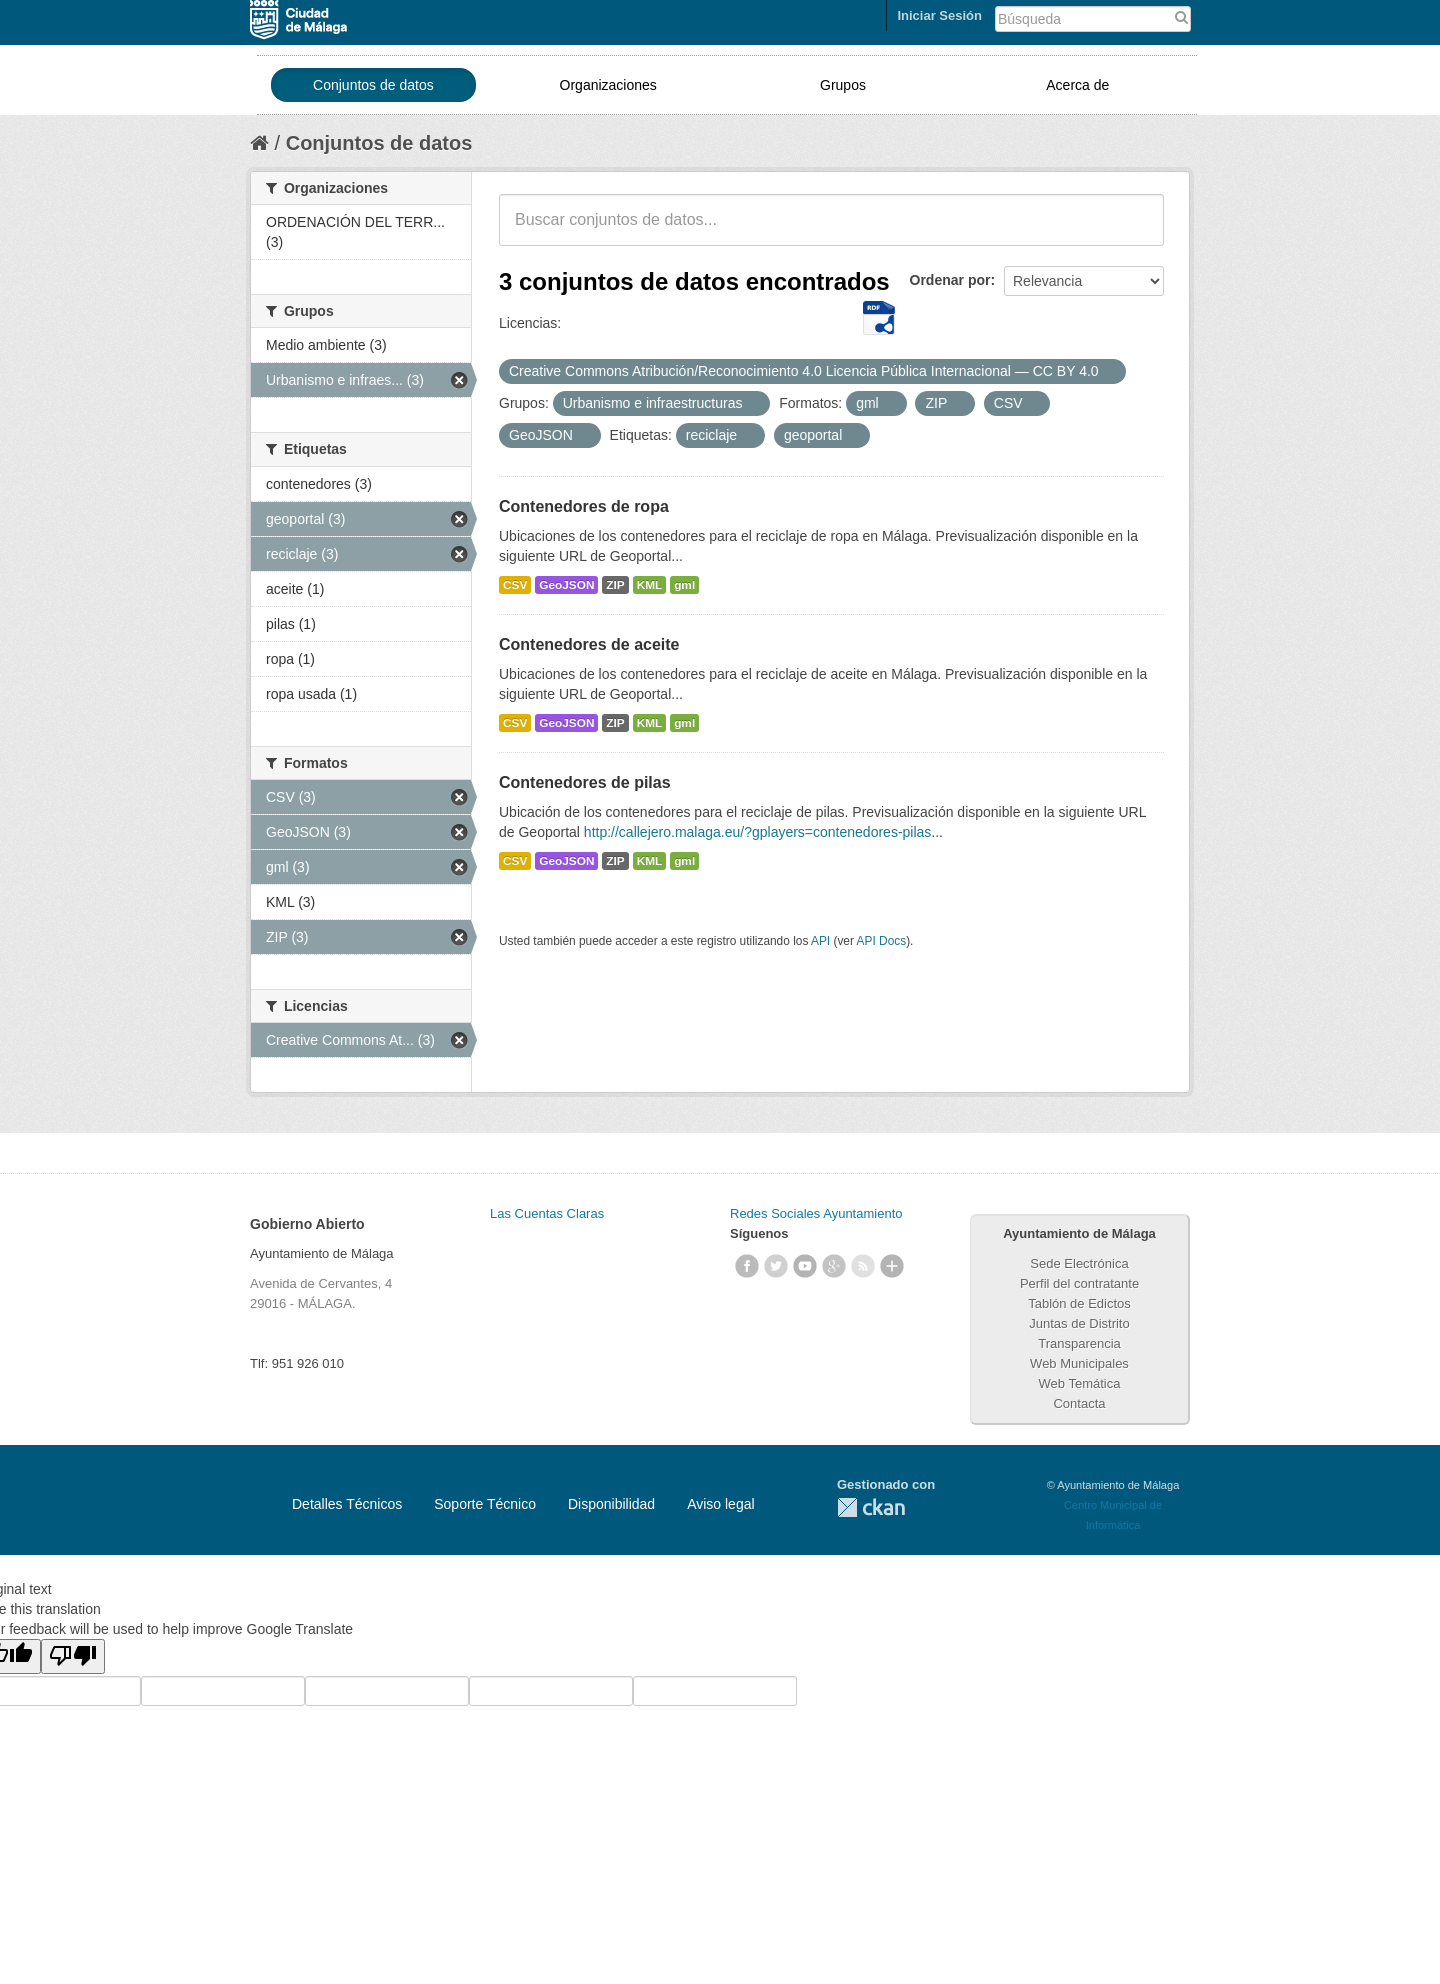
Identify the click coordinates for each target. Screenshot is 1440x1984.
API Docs (882, 941)
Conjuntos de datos (373, 85)
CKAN (871, 1507)
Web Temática (1080, 1383)
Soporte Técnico (485, 1504)
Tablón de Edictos (1079, 1303)
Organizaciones (608, 85)
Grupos (843, 85)
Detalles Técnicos (347, 1504)
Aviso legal (720, 1504)
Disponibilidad (611, 1504)
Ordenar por (950, 280)
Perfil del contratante (1079, 1283)
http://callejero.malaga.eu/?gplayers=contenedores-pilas (758, 832)
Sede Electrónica (1079, 1263)
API (820, 941)
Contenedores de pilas (585, 782)
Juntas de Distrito (1079, 1323)
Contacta (1079, 1403)
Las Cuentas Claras (547, 1213)
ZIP (615, 585)
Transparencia (1079, 1343)
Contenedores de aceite (589, 644)
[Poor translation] (73, 1656)
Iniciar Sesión (939, 15)
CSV (515, 585)
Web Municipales (1079, 1363)
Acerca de (1077, 85)
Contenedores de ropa (584, 506)
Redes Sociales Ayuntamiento (816, 1213)
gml (684, 585)
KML (650, 585)
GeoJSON (566, 585)
